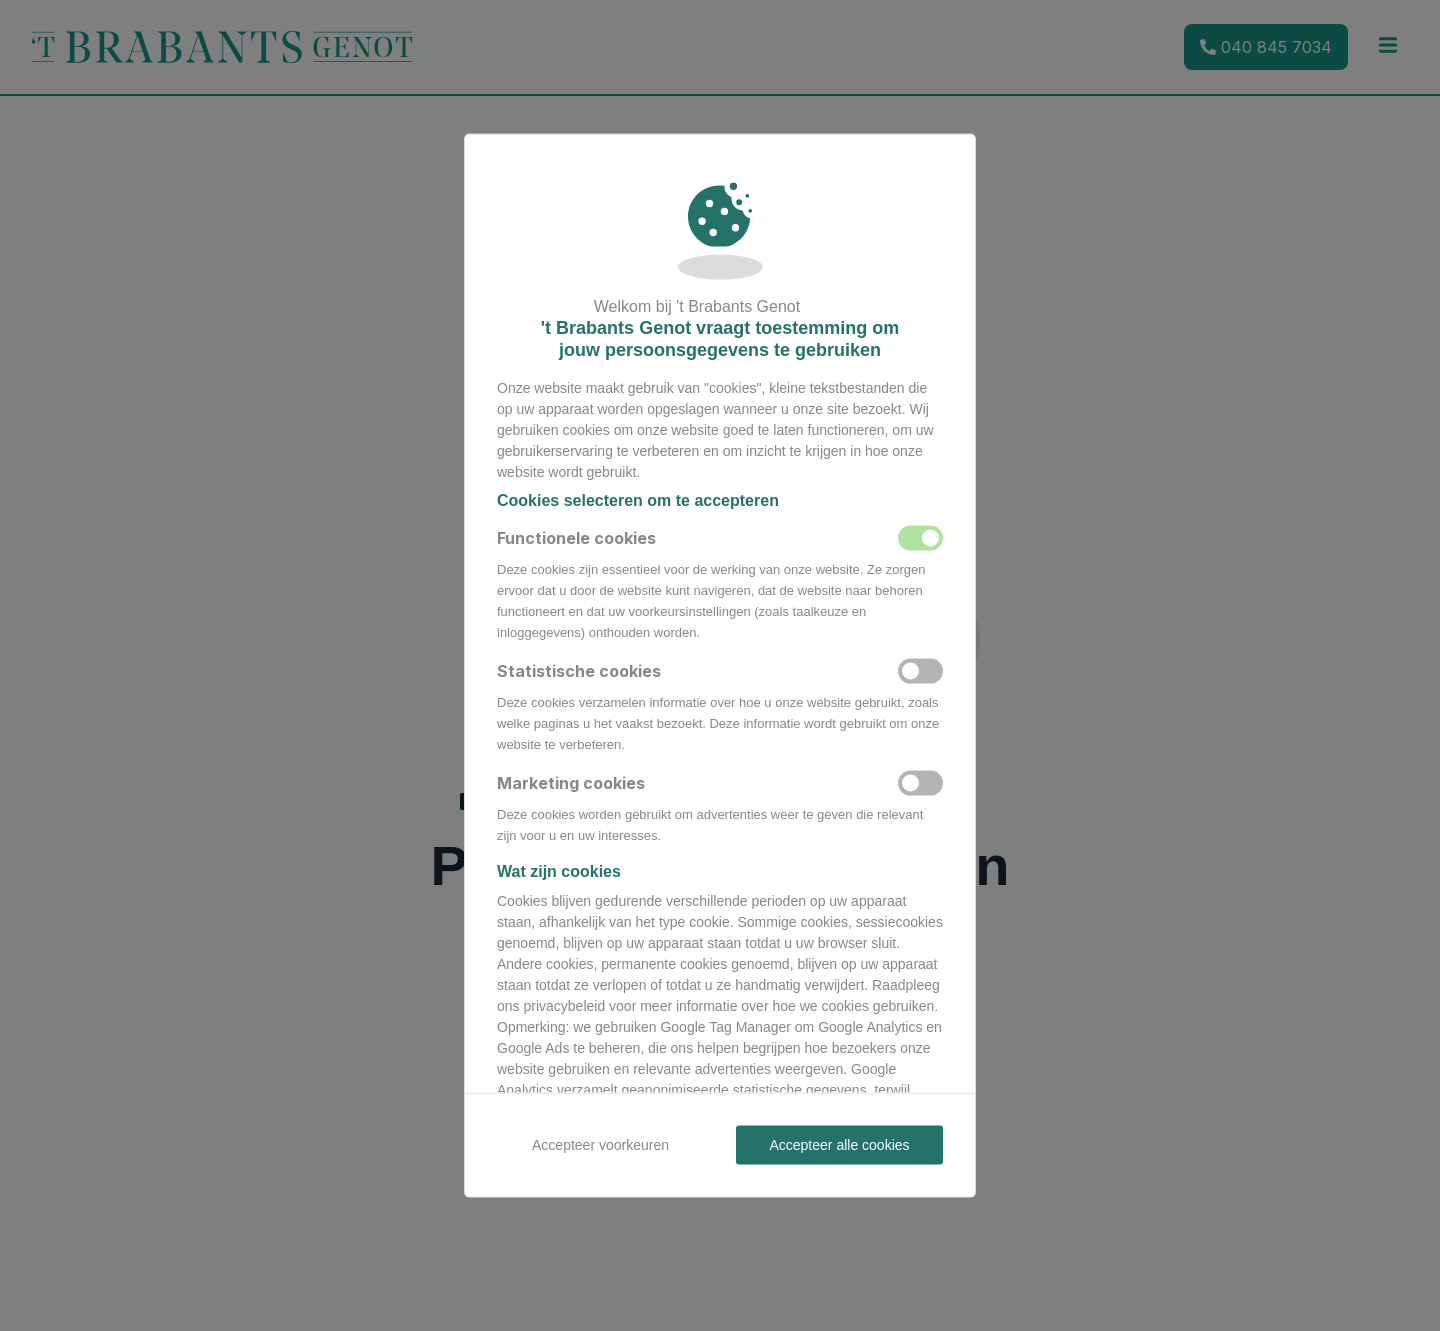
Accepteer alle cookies (839, 1145)
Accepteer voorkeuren (600, 1145)
